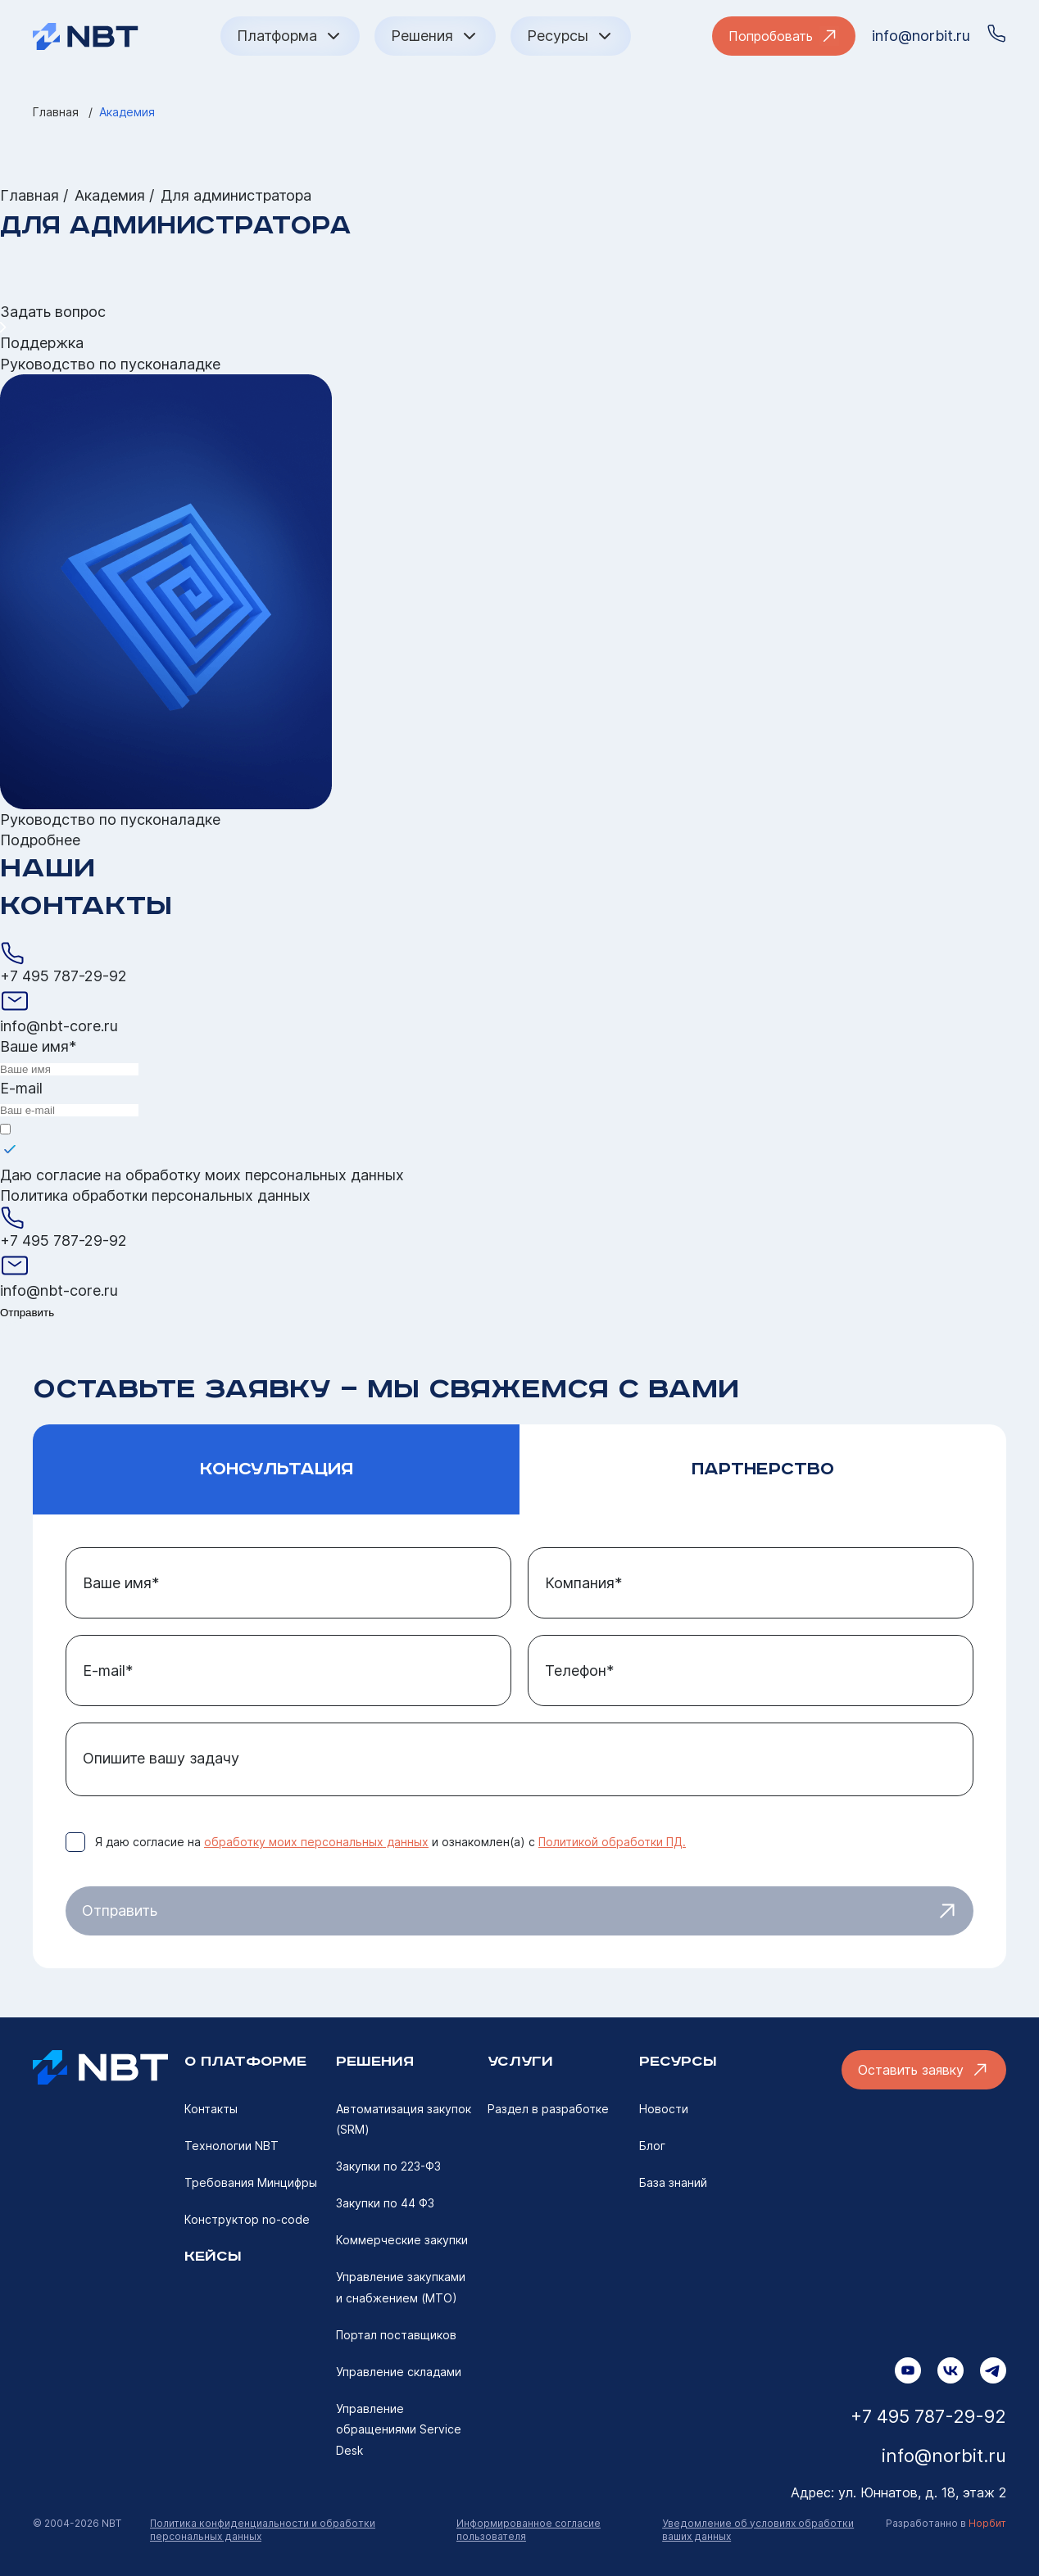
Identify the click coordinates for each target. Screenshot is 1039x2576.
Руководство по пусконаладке (110, 364)
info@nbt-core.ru (59, 1025)
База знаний (673, 2182)
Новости (663, 2109)
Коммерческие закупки (402, 2240)
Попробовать (783, 36)
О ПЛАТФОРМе (245, 2061)
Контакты (211, 2109)
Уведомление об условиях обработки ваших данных (758, 2529)
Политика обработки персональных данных (155, 1195)
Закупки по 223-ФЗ (388, 2166)
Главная (56, 112)
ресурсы (678, 2061)
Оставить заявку (924, 2070)
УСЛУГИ (520, 2061)
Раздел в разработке (548, 2109)
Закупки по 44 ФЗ (385, 2203)
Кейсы (213, 2256)
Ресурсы (571, 36)
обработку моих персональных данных (264, 1175)
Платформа (290, 36)
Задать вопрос (53, 311)
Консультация (276, 1469)
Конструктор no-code (247, 2219)
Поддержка (42, 342)
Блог (652, 2146)
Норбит (987, 2523)
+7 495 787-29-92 (63, 976)
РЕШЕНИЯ (375, 2061)
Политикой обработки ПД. (612, 1842)
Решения (435, 36)
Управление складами (398, 2372)
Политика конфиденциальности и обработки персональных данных (262, 2529)
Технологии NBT (231, 2146)
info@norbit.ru (921, 35)
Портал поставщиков (396, 2335)
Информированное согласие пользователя (528, 2529)
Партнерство (763, 1469)
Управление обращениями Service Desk (398, 2429)
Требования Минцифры (250, 2182)
